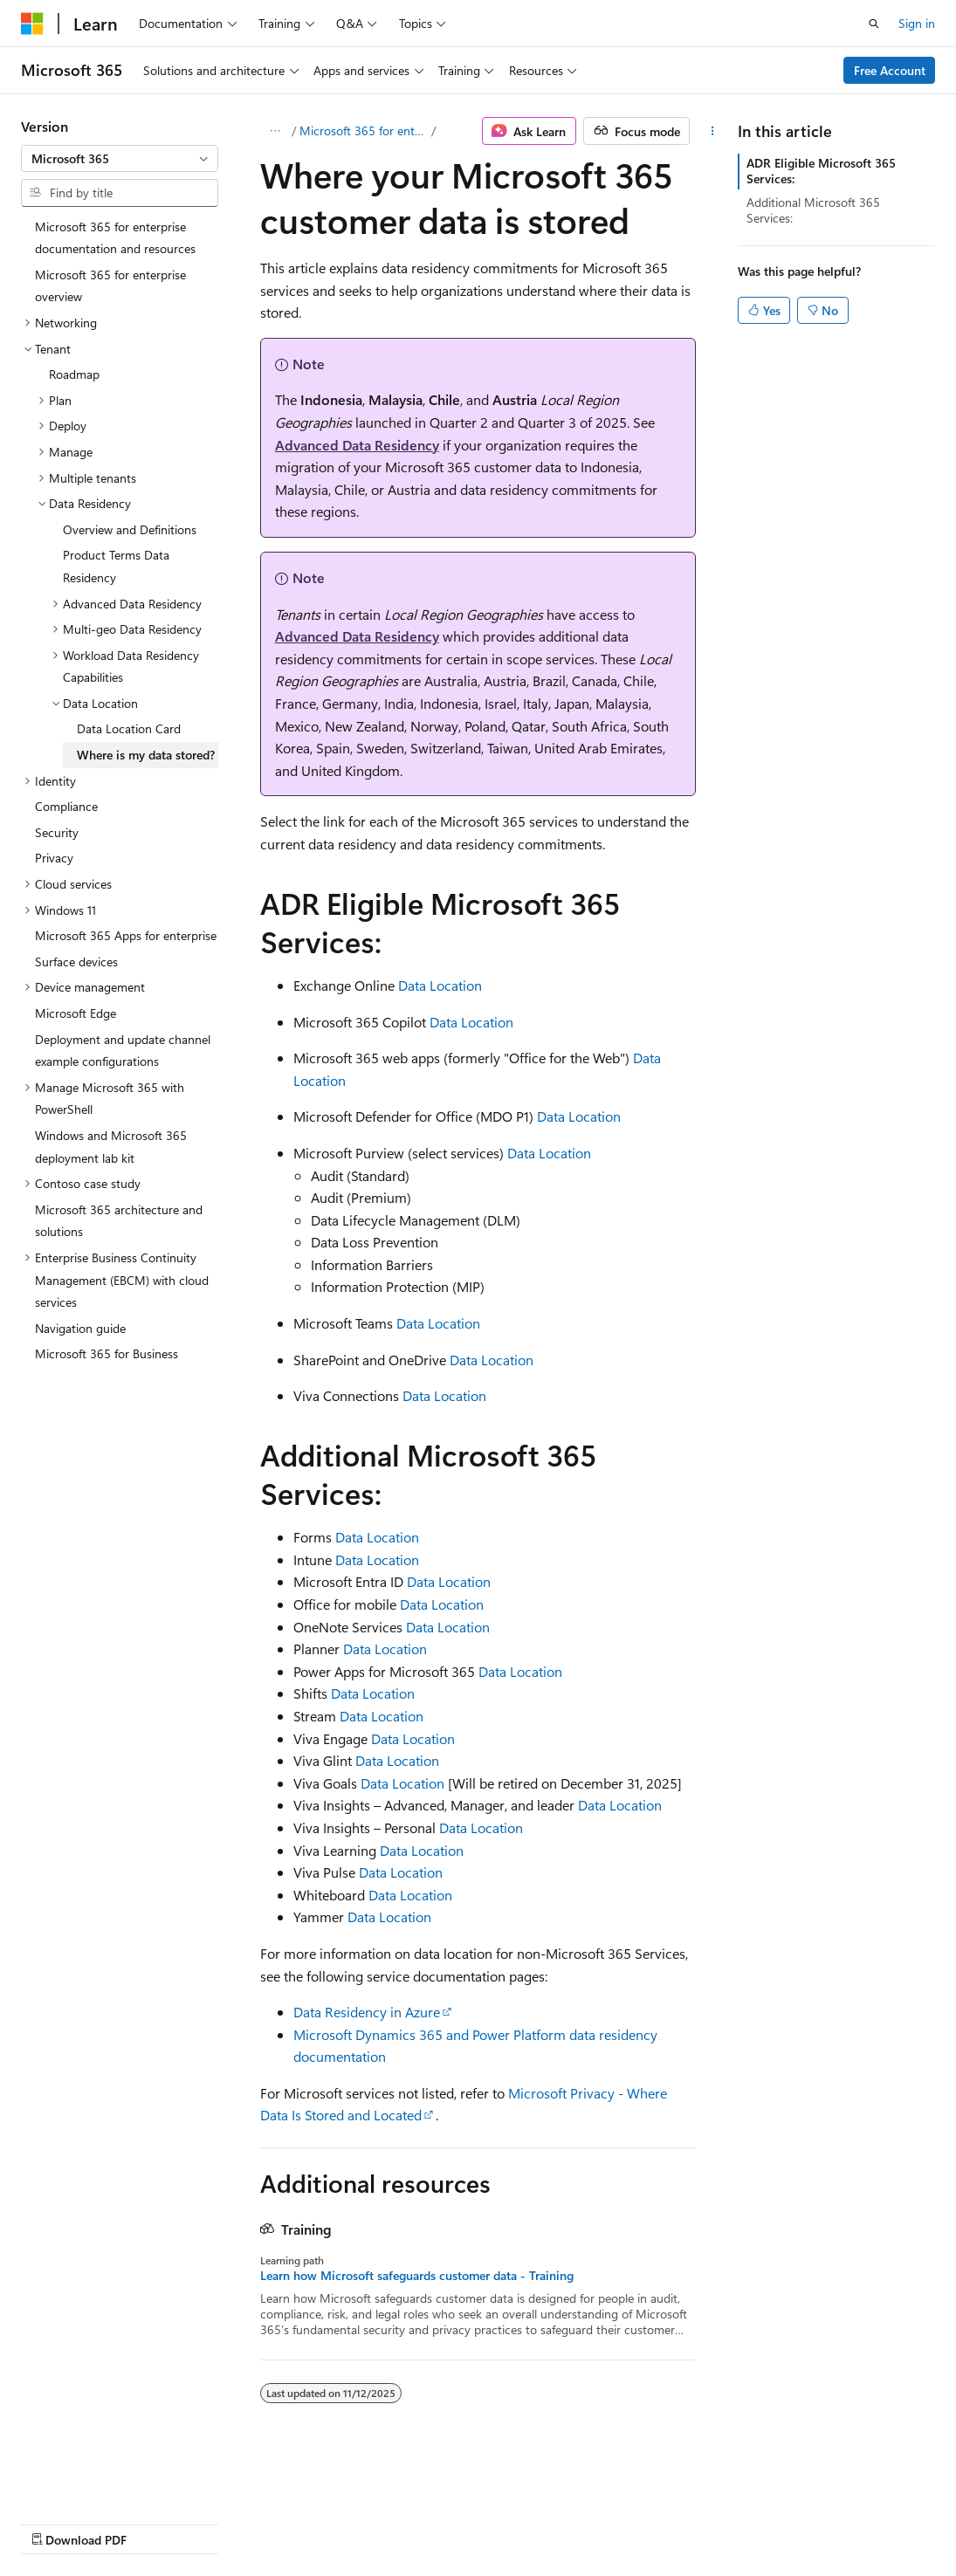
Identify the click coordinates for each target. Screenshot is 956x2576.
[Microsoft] (32, 23)
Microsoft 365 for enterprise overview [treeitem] (110, 286)
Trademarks (554, 2523)
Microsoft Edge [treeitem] (75, 1013)
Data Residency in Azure (366, 2011)
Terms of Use (468, 2523)
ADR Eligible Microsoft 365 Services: (821, 171)
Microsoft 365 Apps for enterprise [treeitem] (126, 935)
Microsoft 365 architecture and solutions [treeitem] (119, 1220)
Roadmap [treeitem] (74, 374)
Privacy (381, 2523)
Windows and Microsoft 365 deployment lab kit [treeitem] (111, 1146)
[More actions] (712, 131)
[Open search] (873, 23)
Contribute (312, 2523)
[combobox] (119, 159)
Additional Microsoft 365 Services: (813, 210)
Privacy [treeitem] (54, 857)
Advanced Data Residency (357, 445)
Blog (238, 2523)
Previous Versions (158, 2523)
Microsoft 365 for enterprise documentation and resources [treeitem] (115, 238)
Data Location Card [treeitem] (129, 728)
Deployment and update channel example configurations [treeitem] (122, 1050)
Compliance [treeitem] (66, 806)
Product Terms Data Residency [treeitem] (116, 566)
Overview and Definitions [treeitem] (129, 529)
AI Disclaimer (56, 2523)
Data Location (440, 985)
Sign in (916, 23)
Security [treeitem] (57, 832)
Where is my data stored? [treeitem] (146, 754)
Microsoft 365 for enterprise (364, 130)
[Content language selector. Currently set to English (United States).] (101, 2481)
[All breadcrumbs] (275, 131)
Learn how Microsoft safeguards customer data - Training (417, 2276)
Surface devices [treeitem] (76, 961)
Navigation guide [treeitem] (80, 1328)
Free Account (889, 70)
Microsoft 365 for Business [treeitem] (106, 1353)
